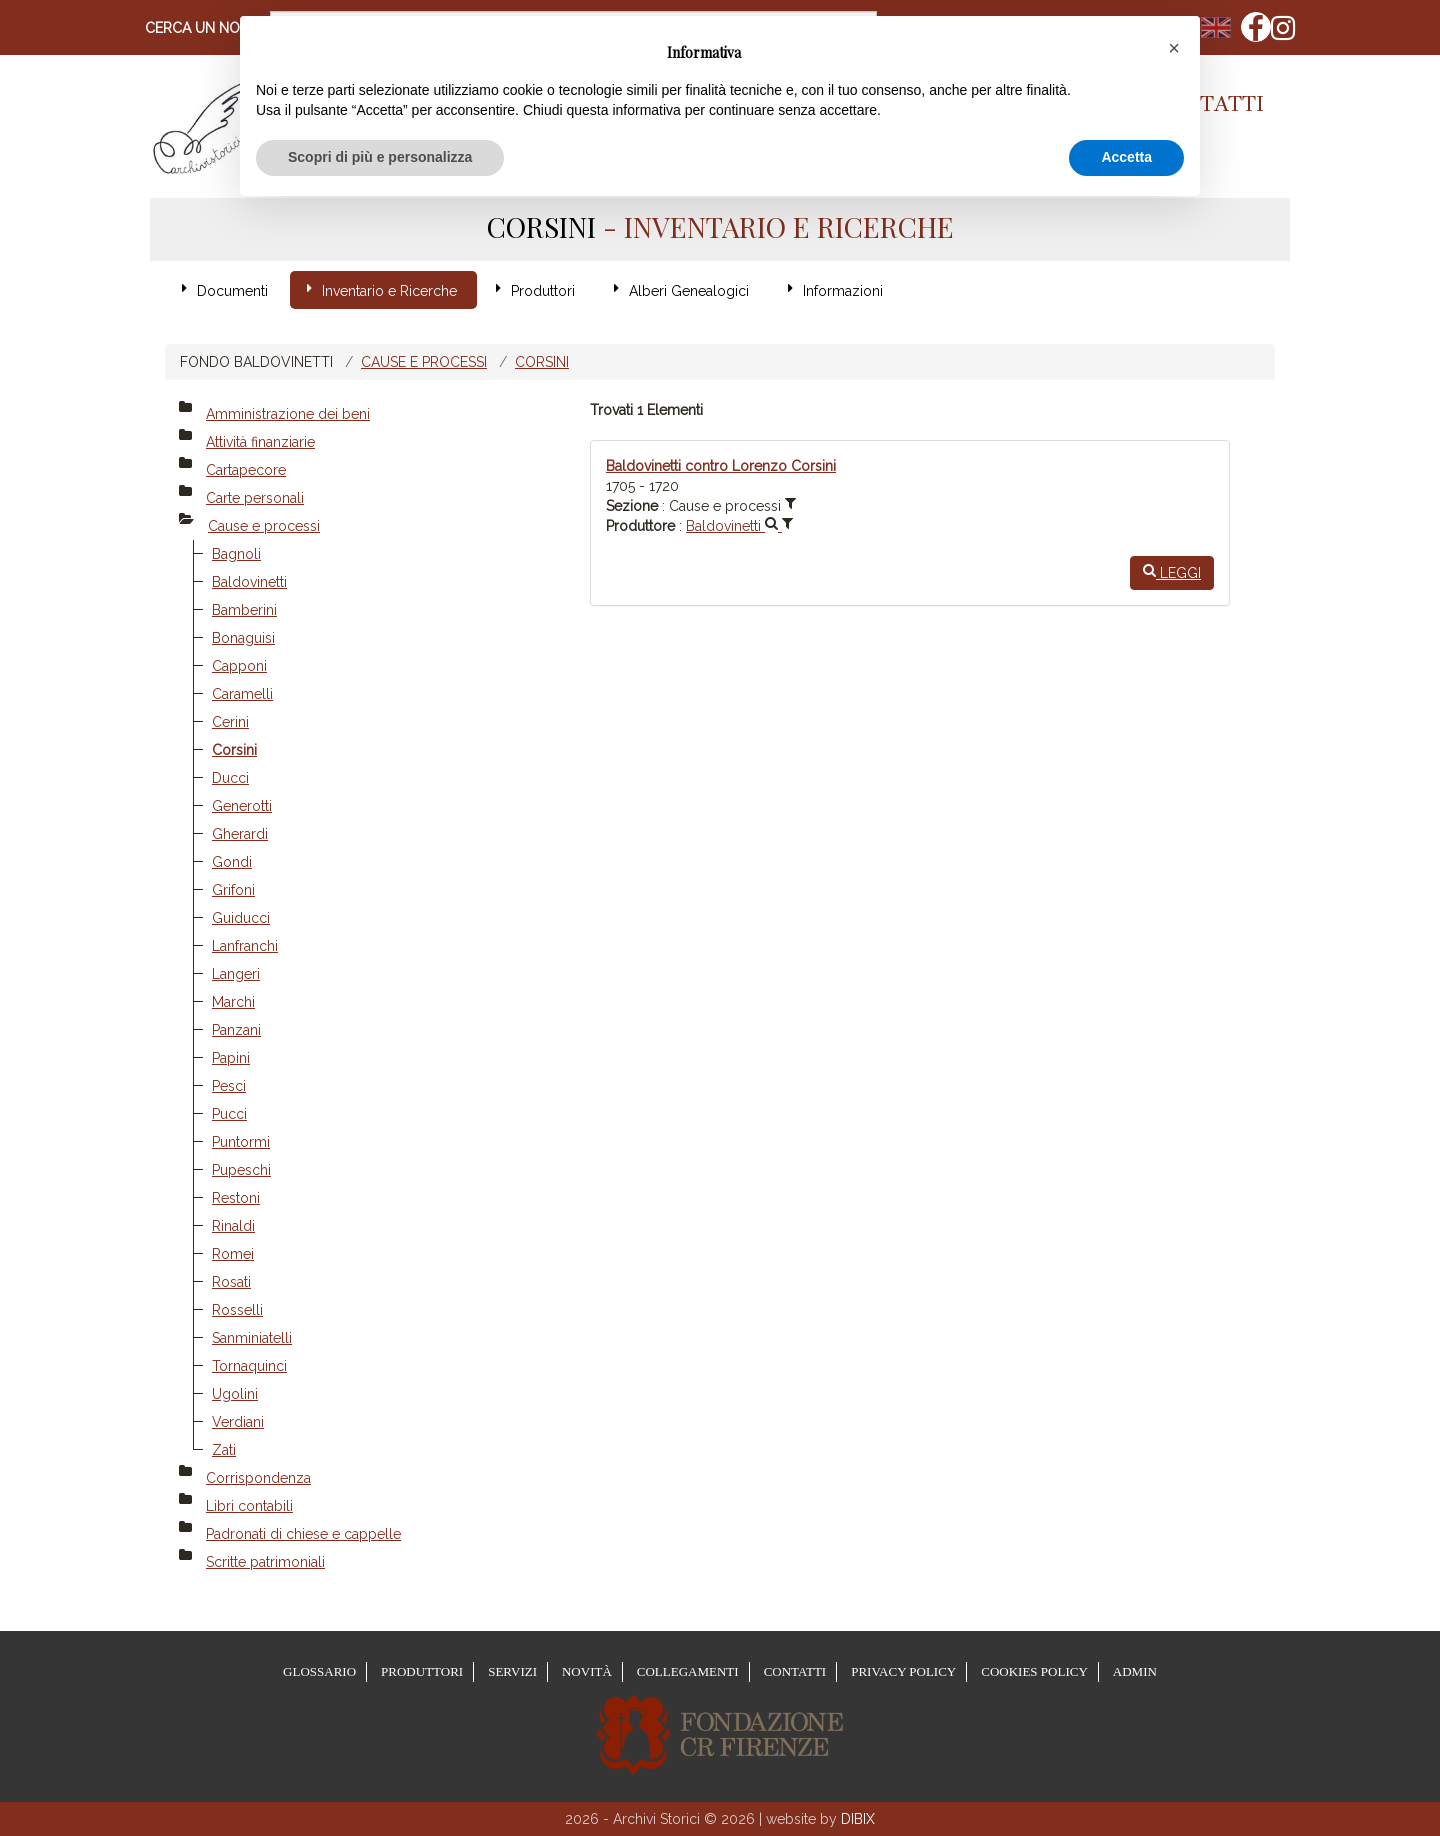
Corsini (542, 362)
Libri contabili (249, 1506)
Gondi (232, 862)
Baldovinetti (249, 582)
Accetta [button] (1126, 157)
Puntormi (241, 1142)
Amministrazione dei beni (288, 414)
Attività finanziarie (260, 442)
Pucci (229, 1114)
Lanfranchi (245, 946)
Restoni (236, 1198)
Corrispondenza (258, 1478)
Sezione (632, 506)
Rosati (231, 1282)
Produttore (640, 526)
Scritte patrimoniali (265, 1562)
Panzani (236, 1030)
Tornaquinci (249, 1366)
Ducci (230, 778)
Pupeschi (241, 1170)
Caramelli (242, 694)
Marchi (233, 1002)
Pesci (229, 1086)
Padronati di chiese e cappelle (303, 1534)
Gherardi (240, 834)
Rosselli (237, 1310)
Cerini (230, 722)
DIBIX (858, 1819)
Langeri (236, 974)
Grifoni (233, 890)
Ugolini (235, 1394)
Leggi (1172, 572)
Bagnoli (236, 554)
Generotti (242, 806)
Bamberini (244, 610)
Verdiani (238, 1422)
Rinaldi (233, 1226)
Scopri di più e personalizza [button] (380, 157)
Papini (231, 1058)
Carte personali (255, 498)
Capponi (239, 666)
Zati (224, 1450)
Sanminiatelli (252, 1338)
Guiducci (241, 918)
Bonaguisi (243, 638)
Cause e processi (424, 362)
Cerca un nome (202, 28)
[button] (1174, 48)
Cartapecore (246, 470)
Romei (233, 1254)
